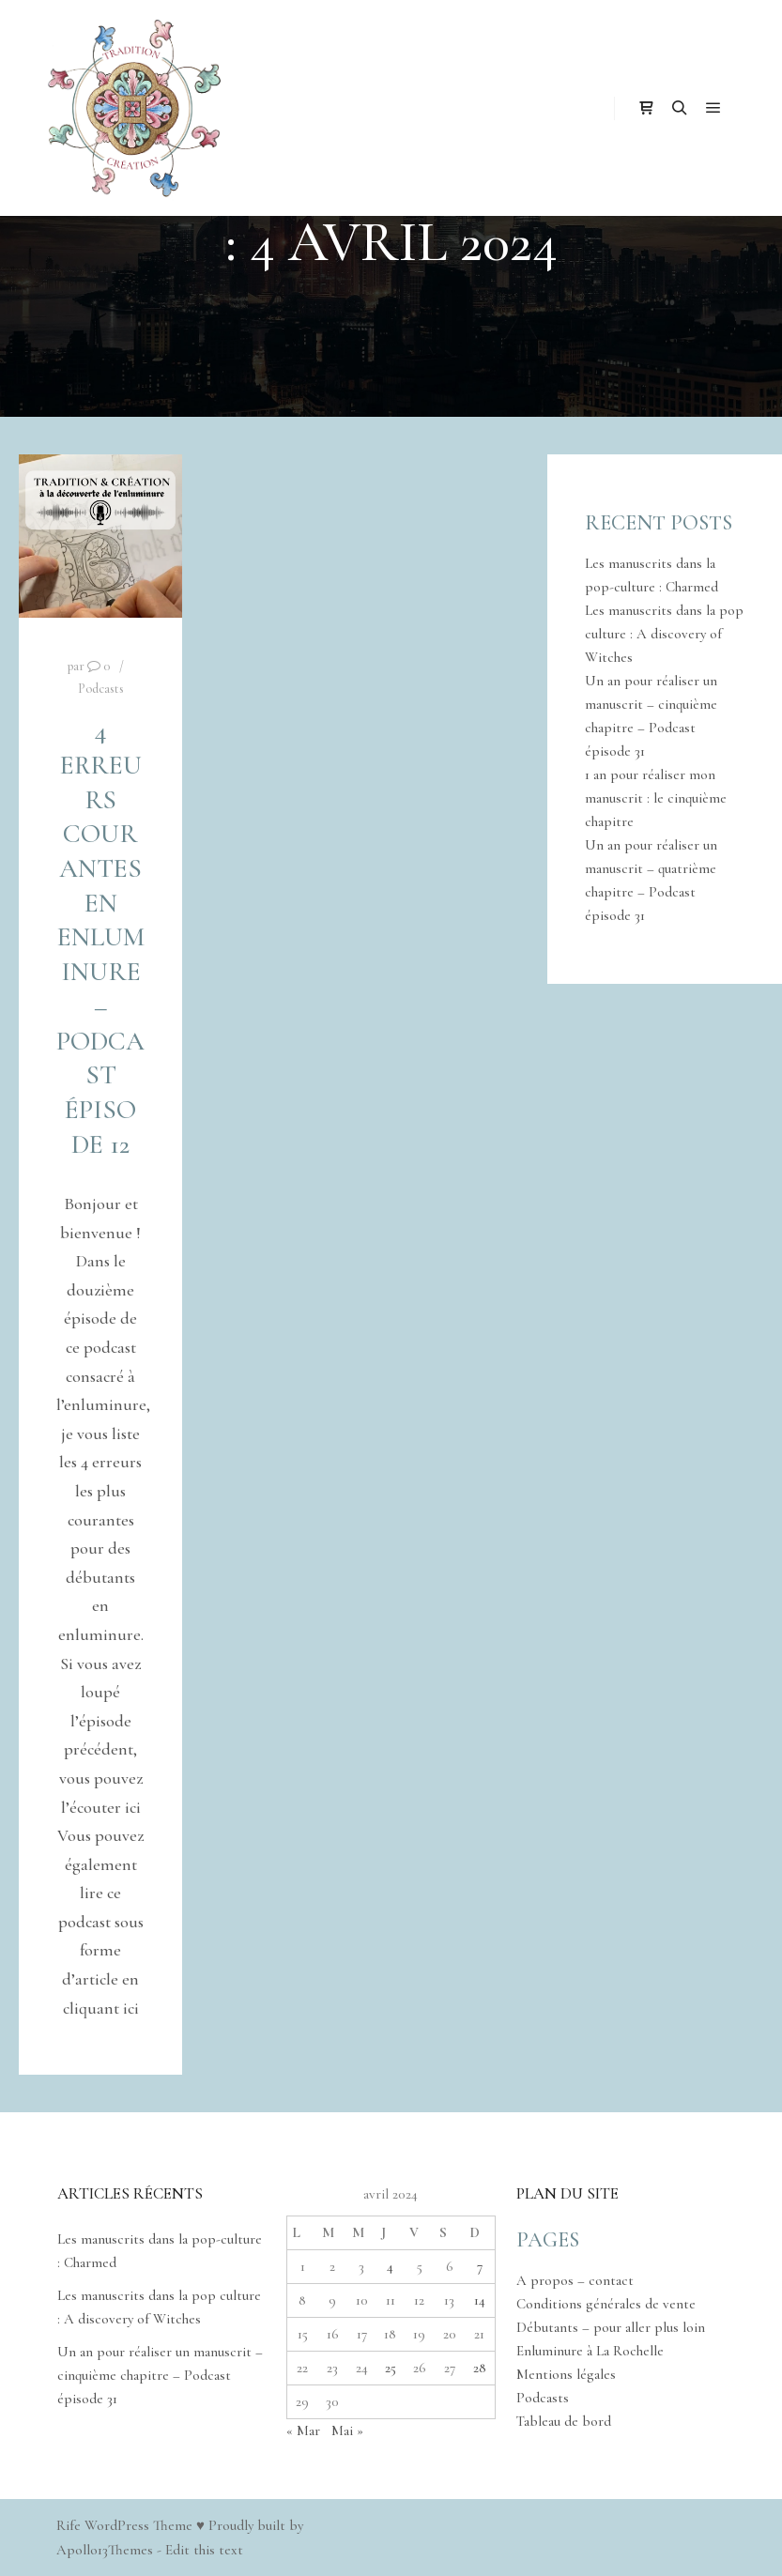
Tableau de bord (563, 2421)
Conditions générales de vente (606, 2303)
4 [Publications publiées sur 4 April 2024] (390, 2266)
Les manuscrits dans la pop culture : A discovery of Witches (664, 634)
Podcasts (101, 689)
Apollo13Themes (104, 2549)
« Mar (303, 2430)
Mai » (347, 2430)
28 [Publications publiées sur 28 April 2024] (479, 2367)
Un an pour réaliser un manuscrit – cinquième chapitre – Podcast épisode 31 (160, 2375)
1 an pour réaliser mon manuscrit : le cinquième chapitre (656, 798)
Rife (68, 2525)
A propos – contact (575, 2280)
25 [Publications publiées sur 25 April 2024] (390, 2367)
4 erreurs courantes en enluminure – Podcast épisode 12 (100, 937)
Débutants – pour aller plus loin (610, 2327)
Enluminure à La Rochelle (590, 2350)
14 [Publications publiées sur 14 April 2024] (479, 2300)
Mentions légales (566, 2374)
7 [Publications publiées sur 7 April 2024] (480, 2266)
